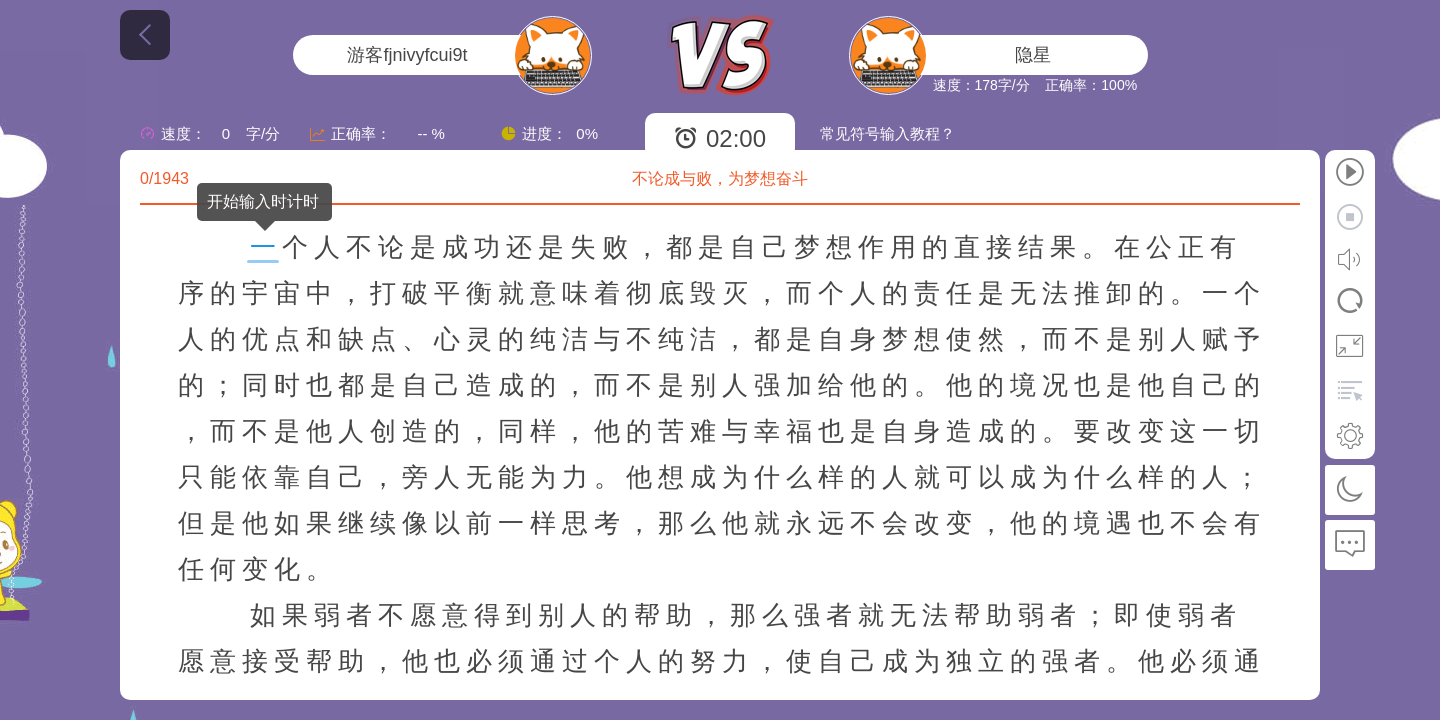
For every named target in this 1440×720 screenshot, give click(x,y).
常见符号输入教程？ (887, 133)
